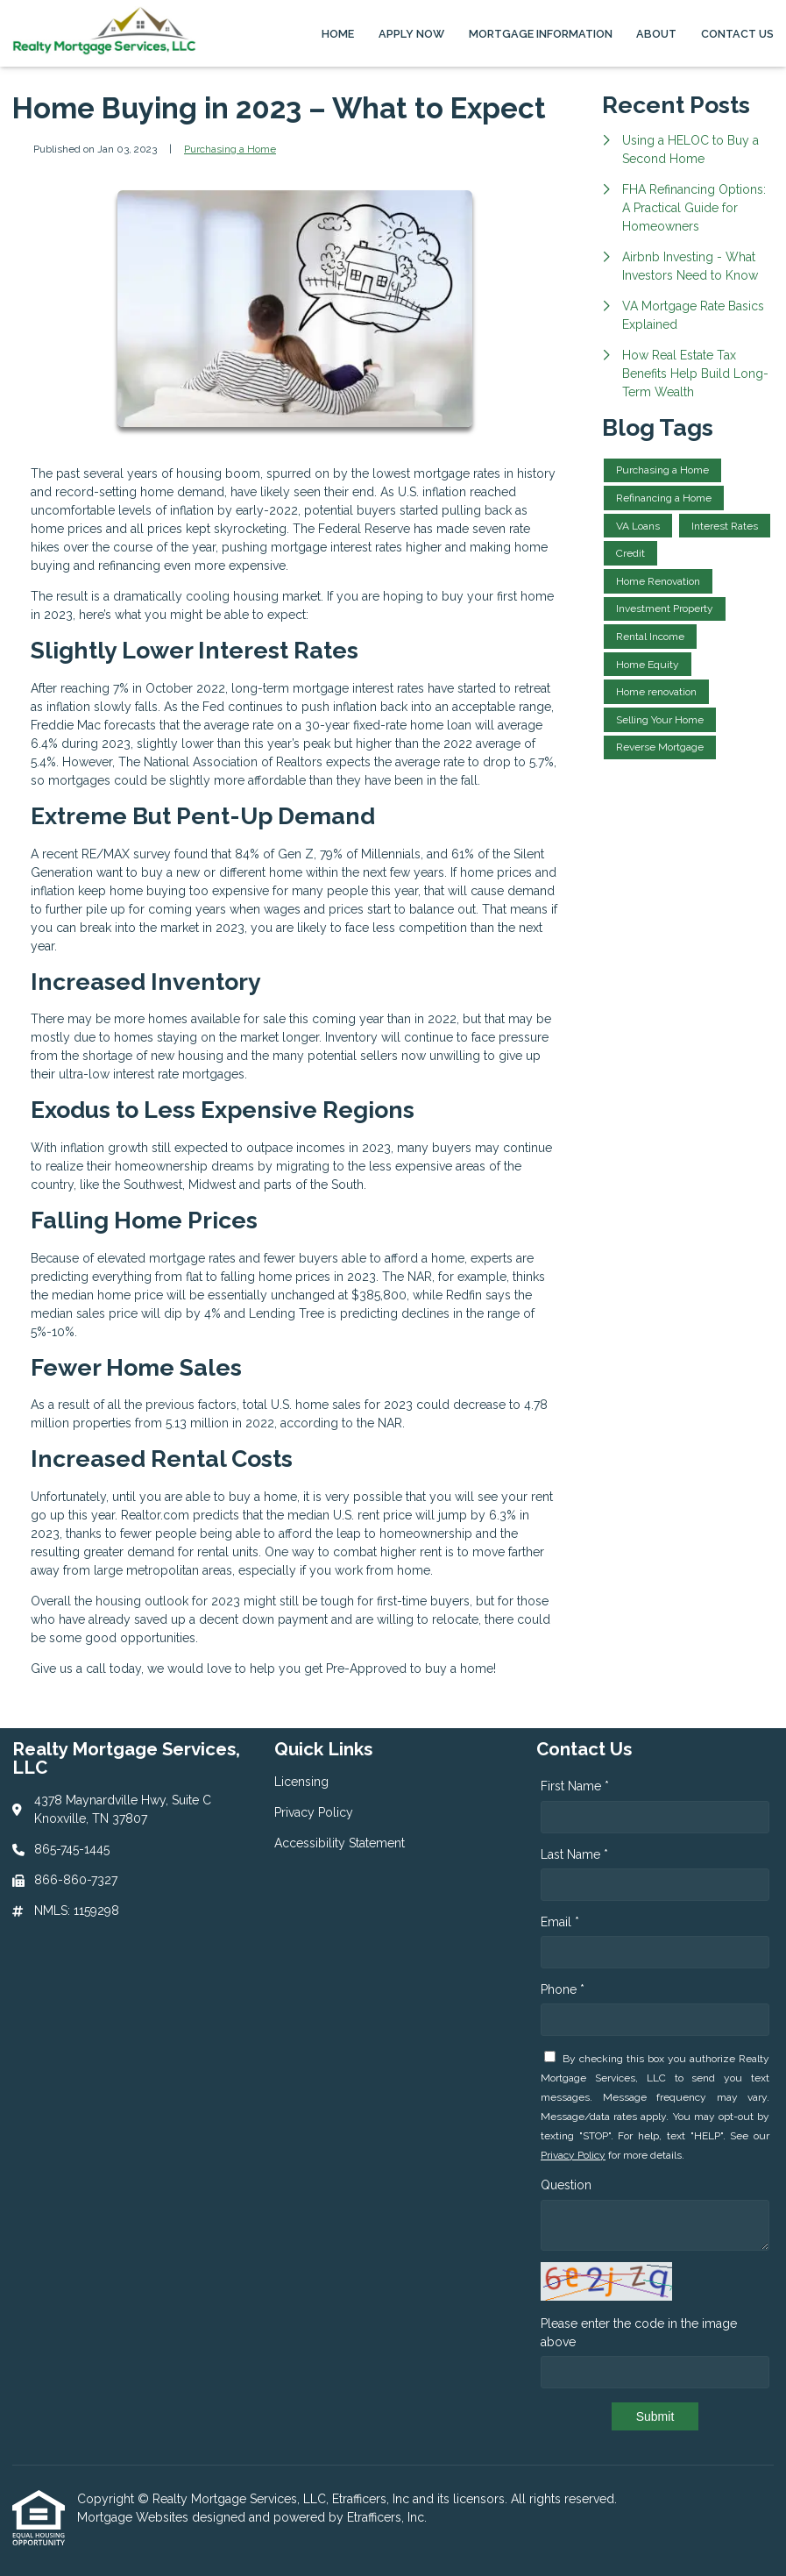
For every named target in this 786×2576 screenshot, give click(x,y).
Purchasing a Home (230, 149)
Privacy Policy (573, 2155)
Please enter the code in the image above (639, 2332)
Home (338, 33)
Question (566, 2185)
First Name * (575, 1786)
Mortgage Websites (134, 2517)
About (656, 33)
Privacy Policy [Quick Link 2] (313, 1812)
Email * (560, 1922)
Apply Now (411, 33)
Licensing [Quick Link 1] (301, 1782)
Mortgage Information (541, 33)
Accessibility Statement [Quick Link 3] (339, 1843)
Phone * (562, 1989)
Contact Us (737, 33)
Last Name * (574, 1854)
